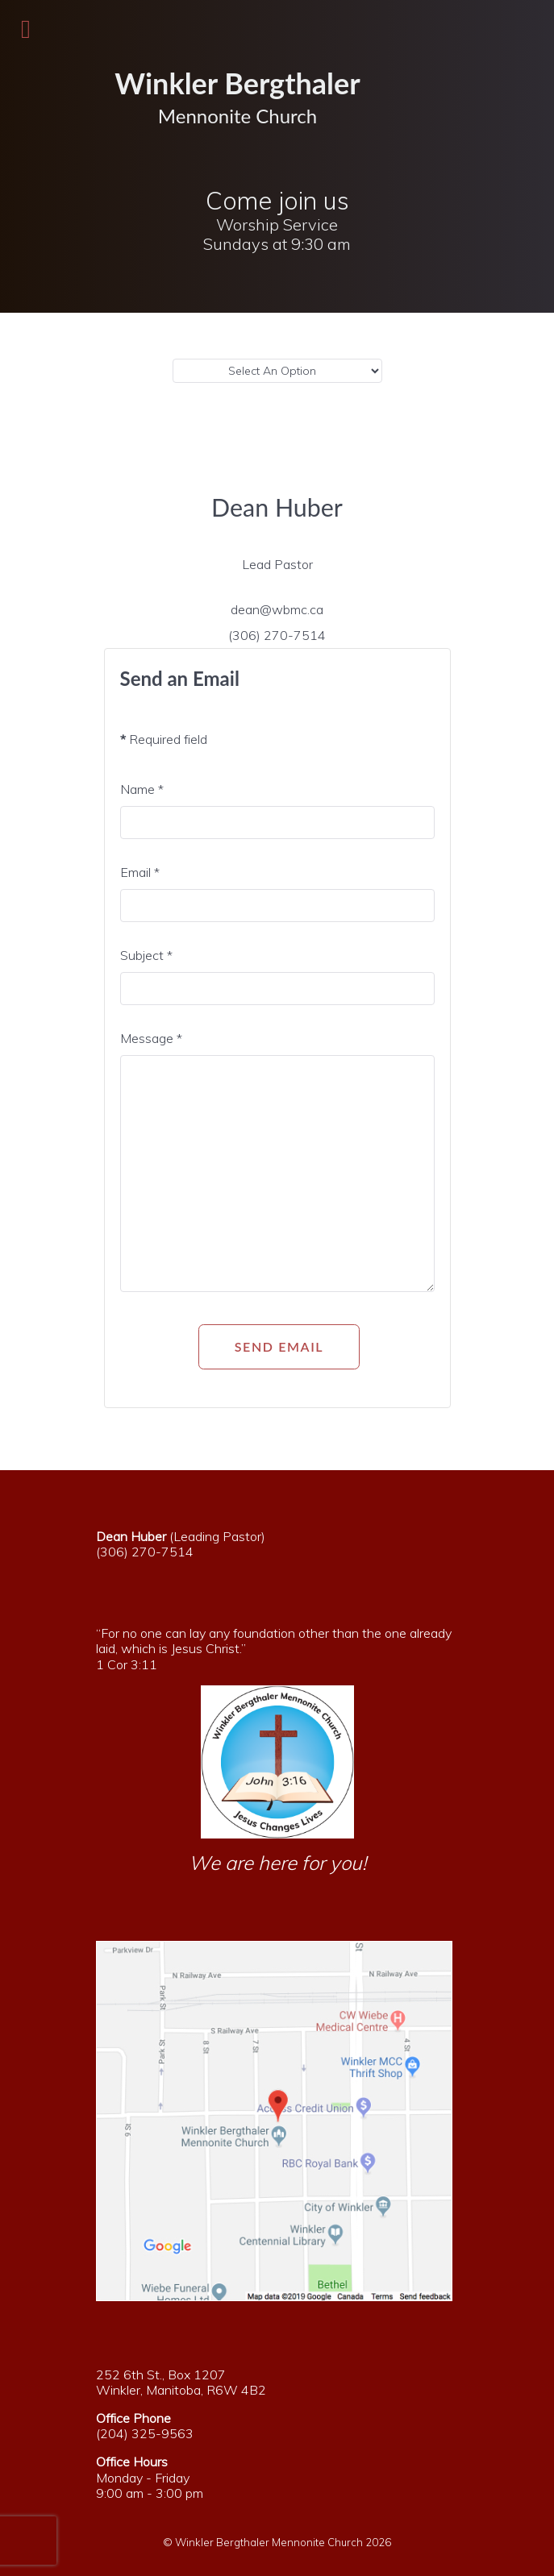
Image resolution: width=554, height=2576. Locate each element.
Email (140, 872)
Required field (163, 739)
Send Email (279, 1346)
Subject (146, 955)
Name (142, 789)
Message (151, 1038)
